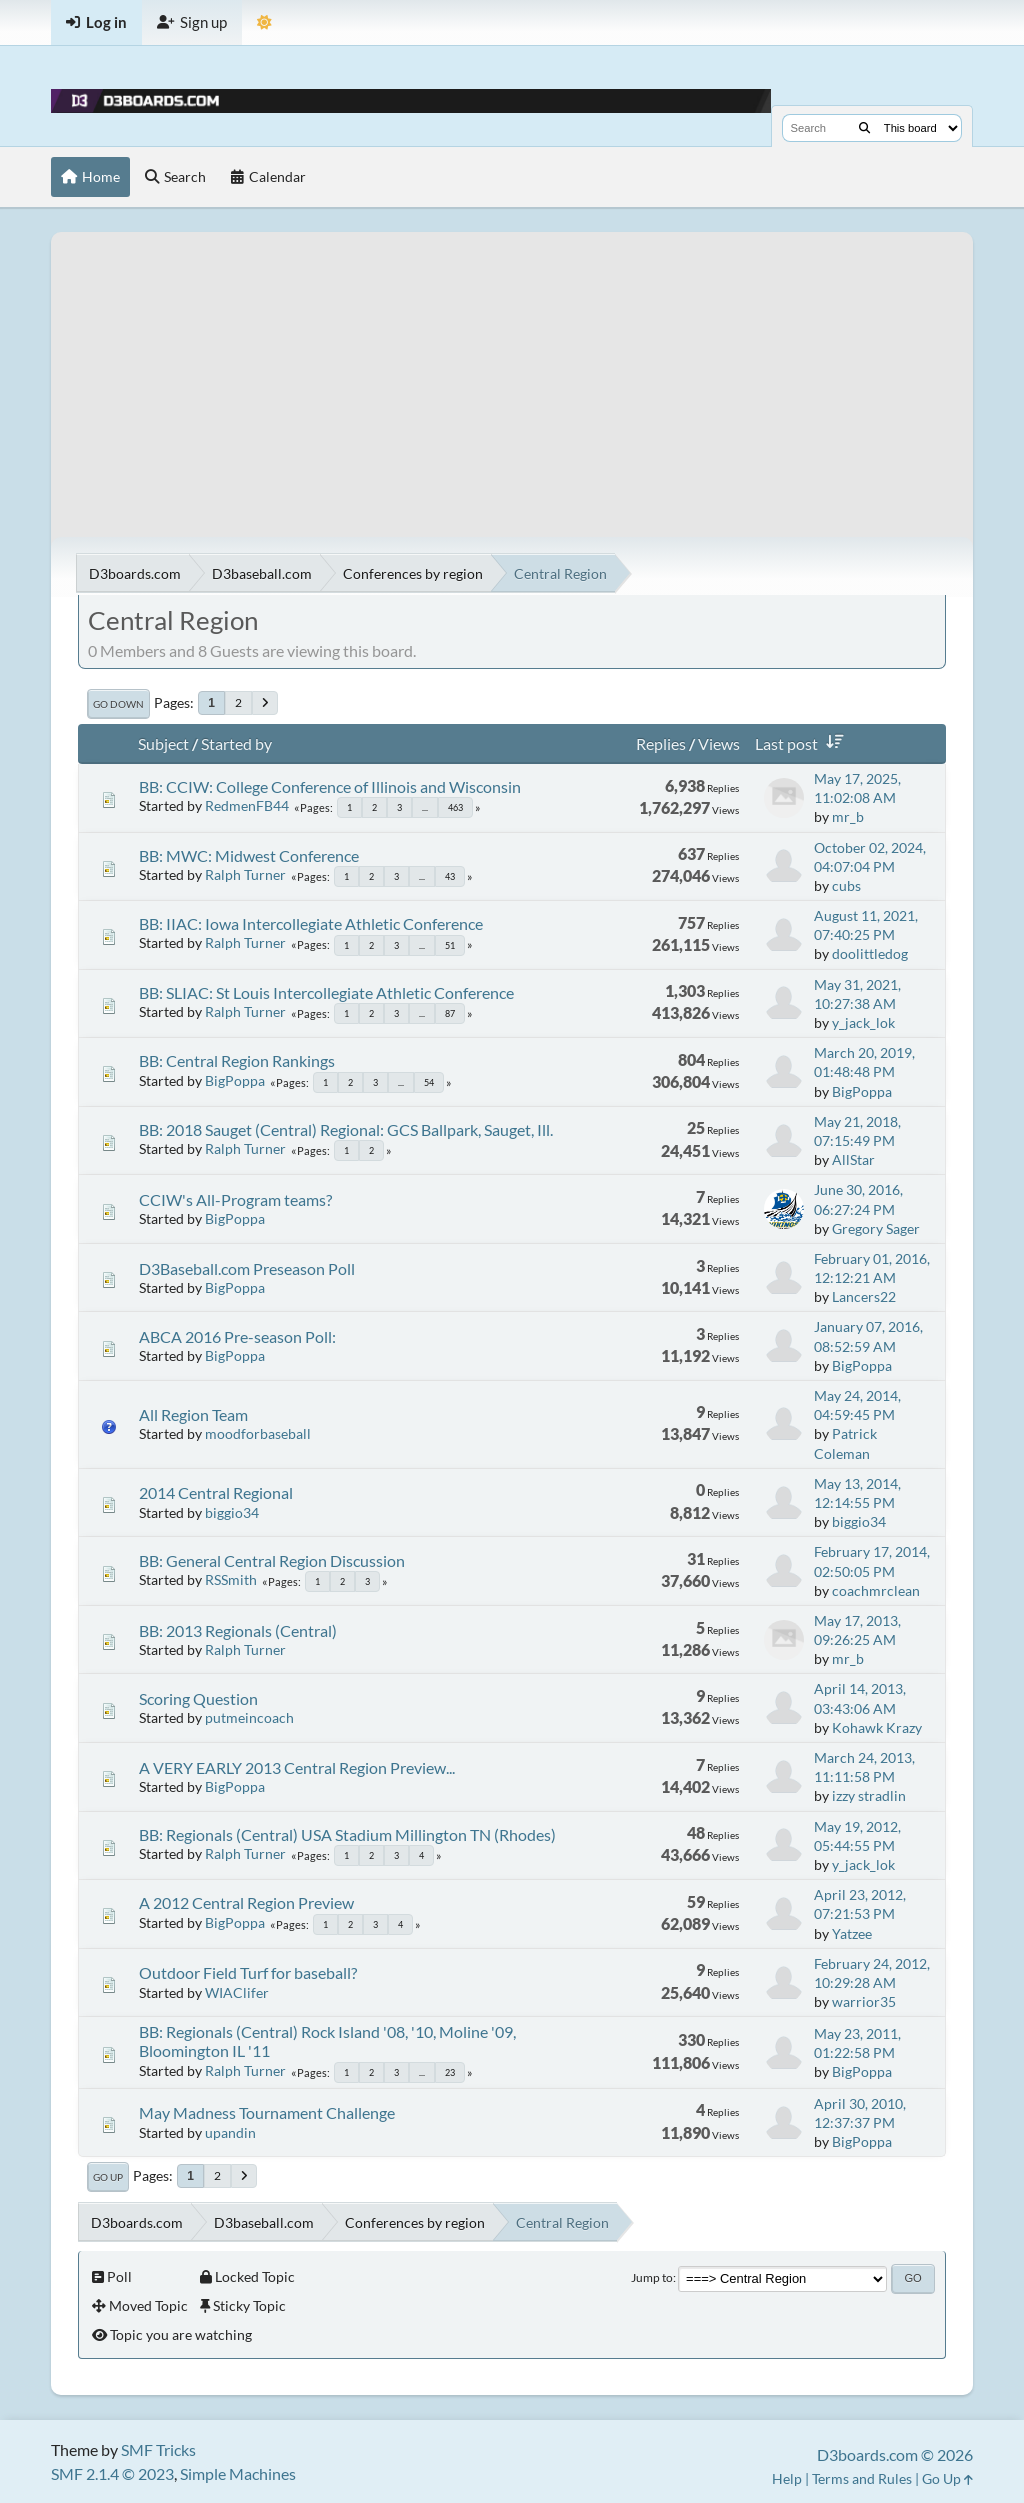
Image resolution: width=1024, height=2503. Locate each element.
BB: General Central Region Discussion (272, 1560)
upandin (230, 2132)
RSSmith (231, 1579)
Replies (661, 743)
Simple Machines (238, 2473)
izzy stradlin (869, 1795)
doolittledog (870, 953)
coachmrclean (876, 1590)
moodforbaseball (258, 1433)
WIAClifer (237, 1992)
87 (450, 1013)
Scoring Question (198, 1698)
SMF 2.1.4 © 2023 (112, 2473)
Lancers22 (864, 1296)
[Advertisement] (512, 372)
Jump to (652, 2277)
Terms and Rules (862, 2478)
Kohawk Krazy (877, 1727)
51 (450, 945)
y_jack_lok (863, 1022)
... (425, 807)
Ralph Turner (245, 874)
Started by (236, 743)
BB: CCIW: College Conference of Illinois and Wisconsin (330, 786)
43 (450, 876)
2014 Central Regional (216, 1492)
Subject (163, 743)
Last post (803, 743)
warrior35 (864, 2001)
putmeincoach (249, 1717)
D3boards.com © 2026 (895, 2454)
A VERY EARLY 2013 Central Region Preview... (297, 1767)
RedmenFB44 (247, 805)
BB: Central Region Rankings (237, 1060)
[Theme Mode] (264, 22)
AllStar (853, 1159)
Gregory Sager (876, 1228)
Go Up (108, 2177)
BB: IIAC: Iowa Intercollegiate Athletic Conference (311, 923)
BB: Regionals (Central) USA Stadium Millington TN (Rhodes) (347, 1834)
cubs (846, 885)
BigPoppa (235, 1080)
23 (450, 2072)
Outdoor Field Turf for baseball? (248, 1972)
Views (719, 743)
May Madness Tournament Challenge (267, 2112)
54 (429, 1082)
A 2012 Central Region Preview (246, 1902)
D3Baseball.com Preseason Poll (247, 1268)
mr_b (848, 816)
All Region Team (193, 1414)
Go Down (118, 704)
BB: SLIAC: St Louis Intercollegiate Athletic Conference (326, 992)
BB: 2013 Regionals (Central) (238, 1630)
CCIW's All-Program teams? (235, 1199)
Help (787, 2478)
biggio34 (232, 1512)
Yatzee (852, 1933)
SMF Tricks (158, 2449)
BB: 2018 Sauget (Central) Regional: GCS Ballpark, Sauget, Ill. (346, 1129)
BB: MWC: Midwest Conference (249, 855)
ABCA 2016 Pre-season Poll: (237, 1336)
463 (455, 807)
